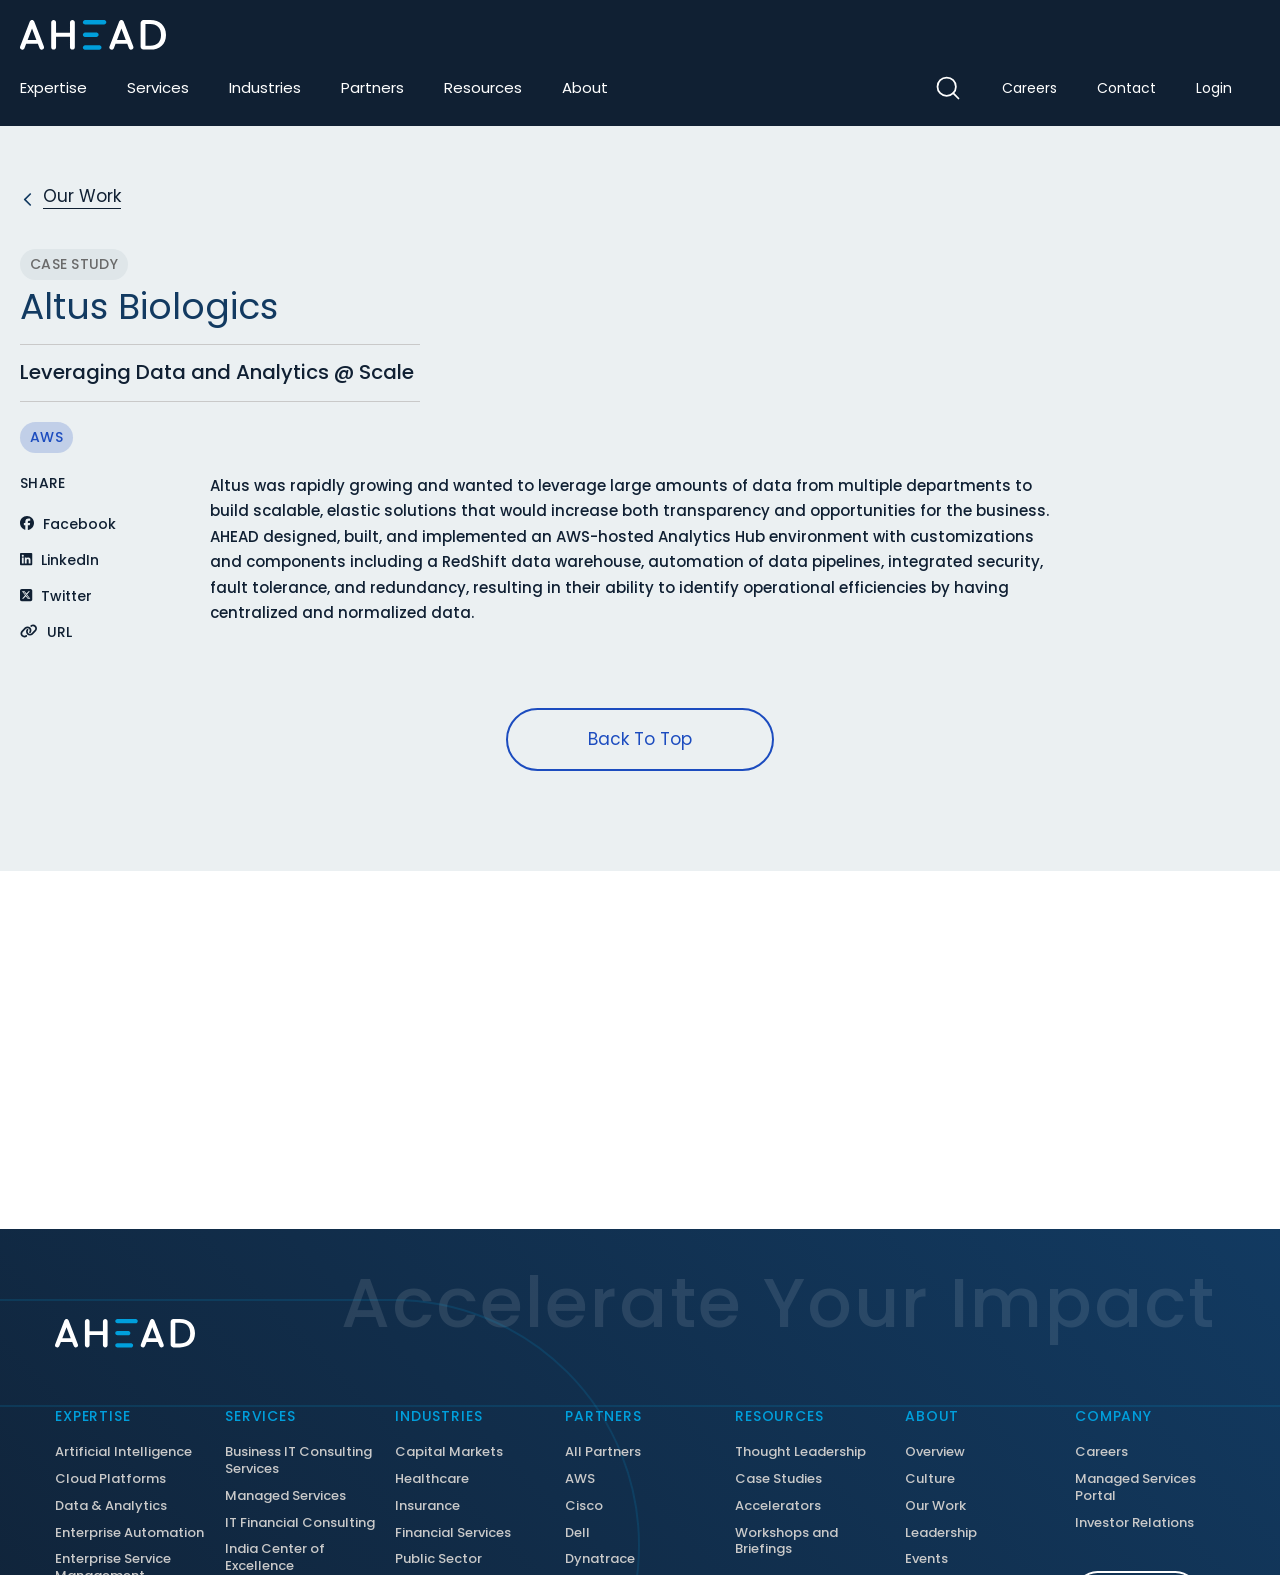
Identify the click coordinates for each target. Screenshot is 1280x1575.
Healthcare (432, 1479)
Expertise (53, 87)
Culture (930, 1479)
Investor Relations (1134, 1523)
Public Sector (438, 1559)
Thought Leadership (800, 1452)
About (585, 87)
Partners (372, 87)
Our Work (935, 1506)
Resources (483, 87)
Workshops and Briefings (786, 1542)
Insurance (427, 1506)
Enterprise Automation (129, 1533)
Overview (935, 1452)
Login (1214, 88)
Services (158, 87)
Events (926, 1559)
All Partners (603, 1452)
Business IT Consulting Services (298, 1461)
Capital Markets (449, 1452)
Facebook (68, 524)
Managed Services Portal (1135, 1488)
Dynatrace (600, 1559)
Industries (265, 87)
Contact (1126, 88)
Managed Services (285, 1496)
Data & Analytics (111, 1506)
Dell (577, 1533)
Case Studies (778, 1479)
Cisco (584, 1506)
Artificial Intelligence (123, 1452)
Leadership (941, 1533)
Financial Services (453, 1533)
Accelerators (778, 1506)
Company (1113, 1416)
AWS (46, 437)
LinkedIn (59, 560)
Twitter (56, 596)
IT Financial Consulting (300, 1523)
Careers (1029, 88)
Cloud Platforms (110, 1479)
